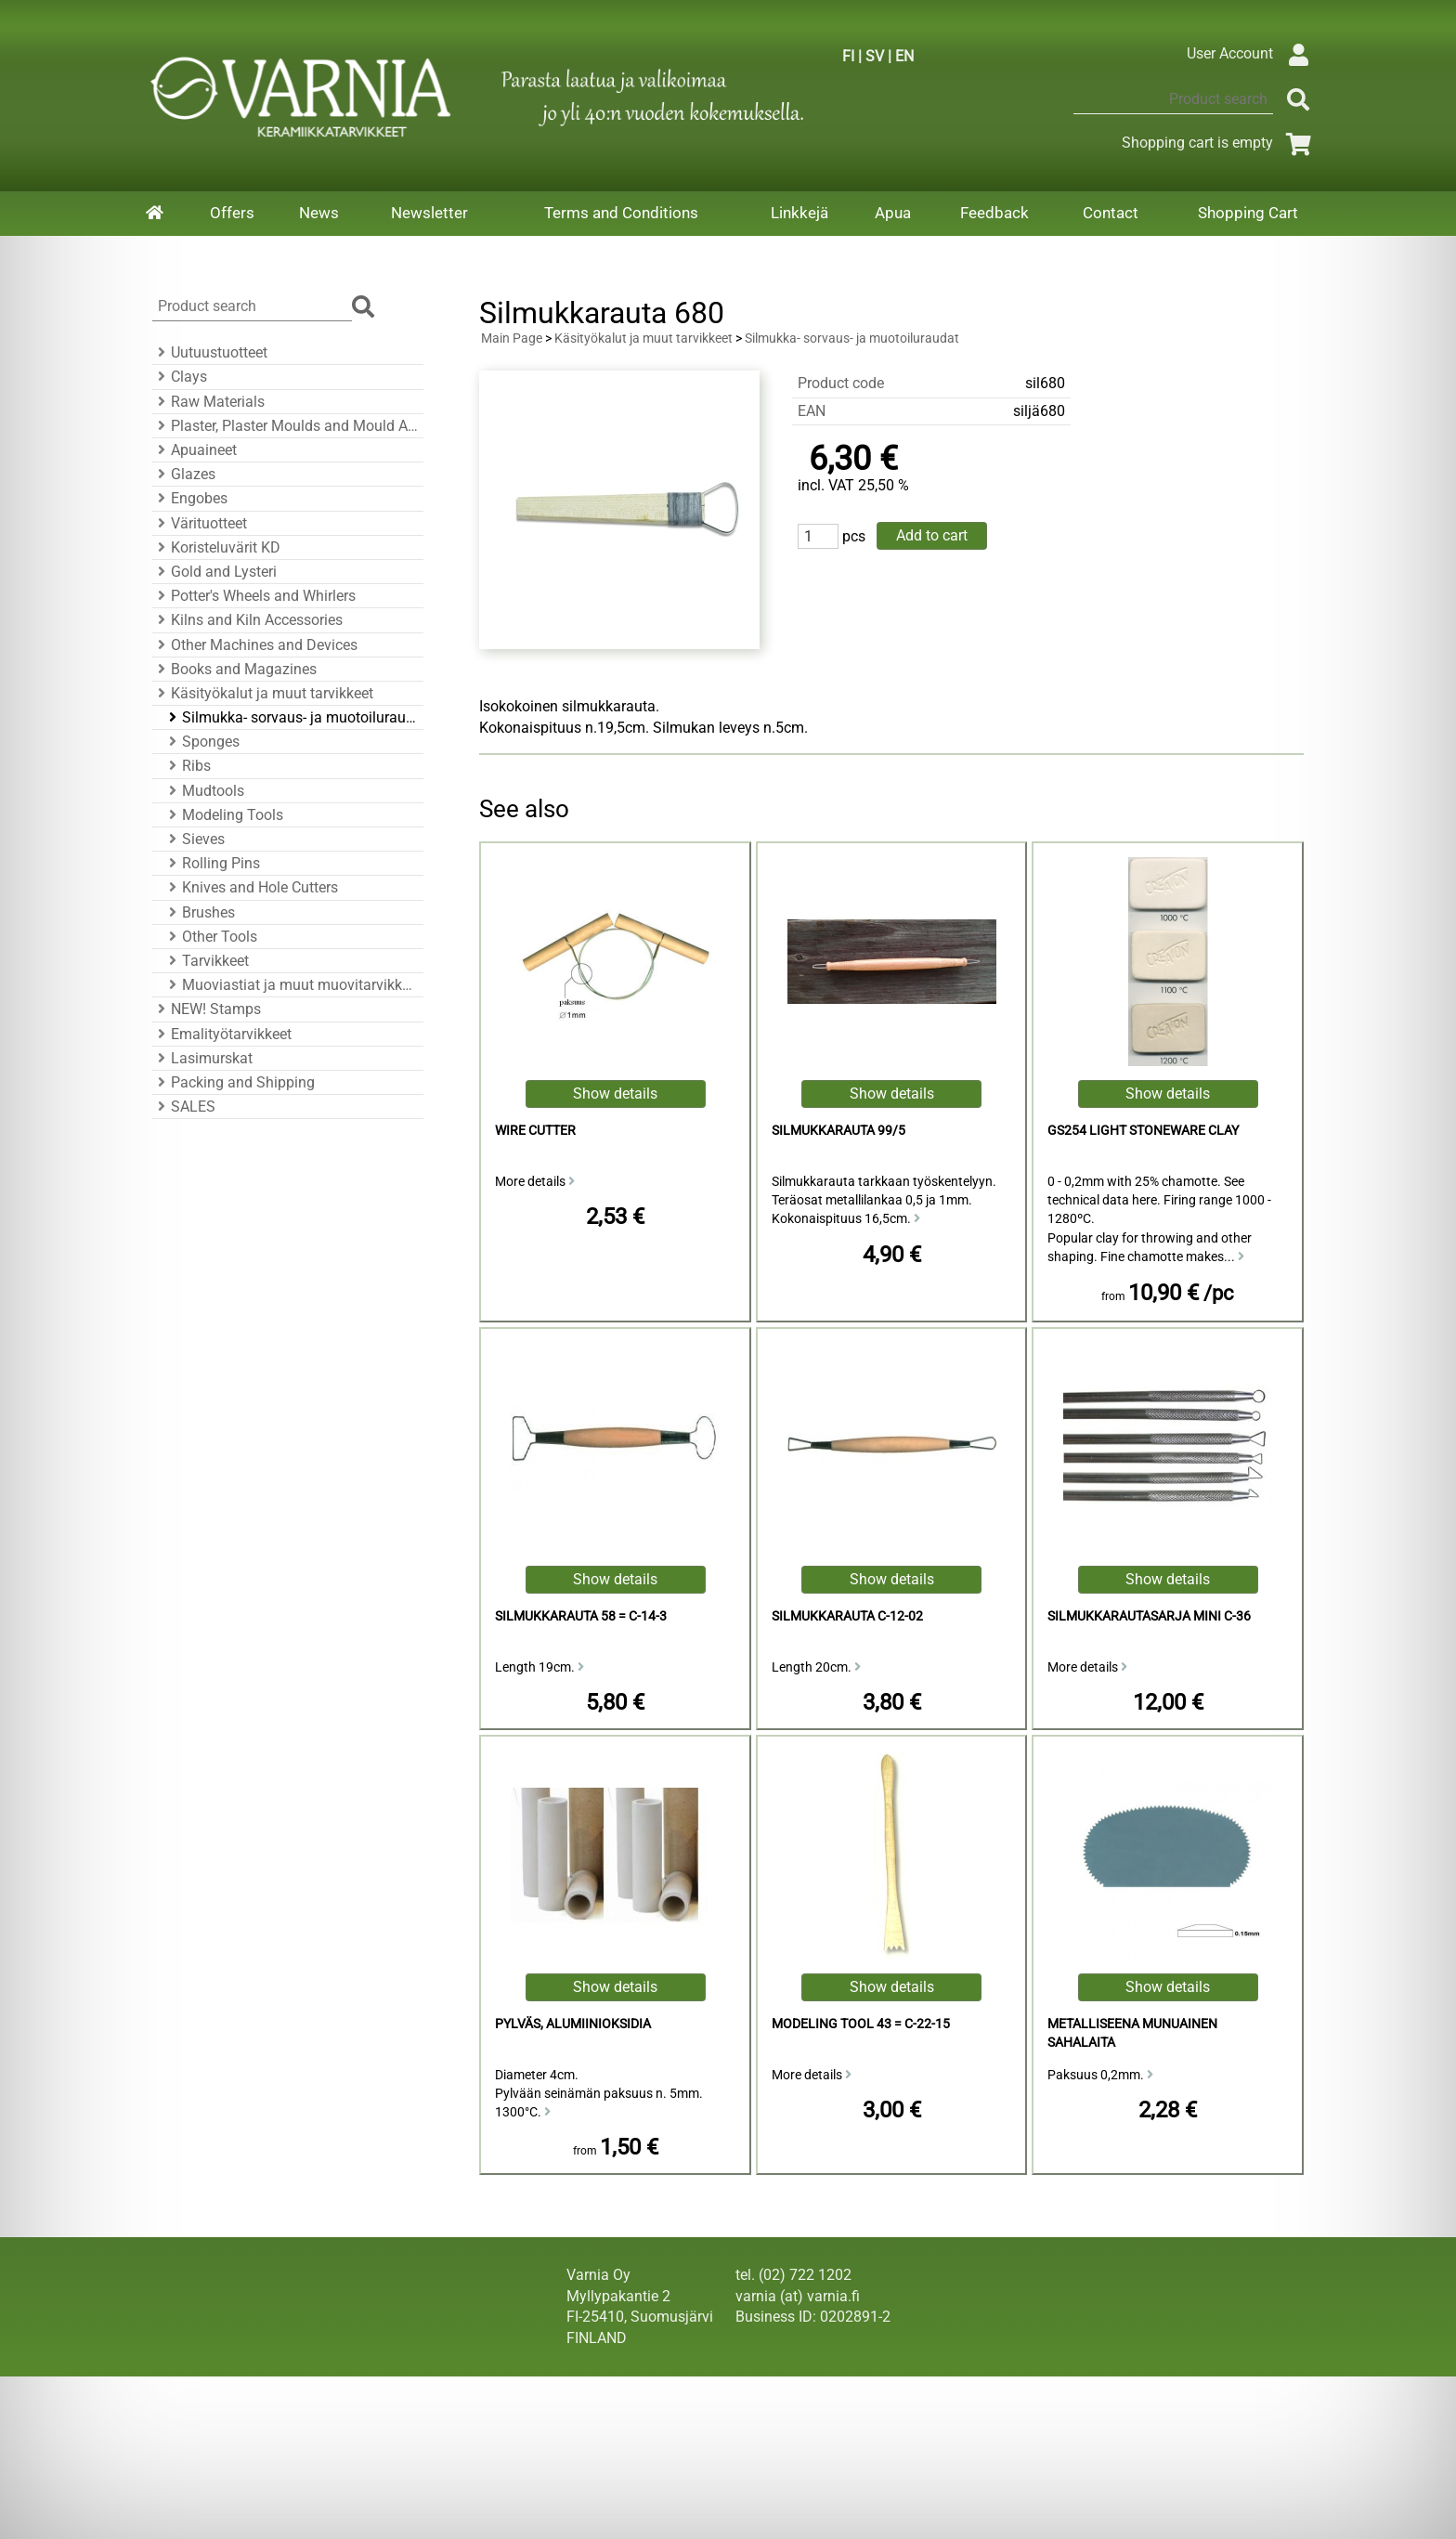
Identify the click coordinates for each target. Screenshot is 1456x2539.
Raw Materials (208, 401)
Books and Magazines (234, 669)
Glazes (183, 474)
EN (904, 56)
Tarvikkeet (206, 961)
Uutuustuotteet (209, 352)
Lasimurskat (202, 1058)
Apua (893, 212)
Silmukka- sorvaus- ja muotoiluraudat (290, 717)
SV (874, 56)
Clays (179, 376)
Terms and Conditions (621, 212)
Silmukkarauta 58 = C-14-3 (581, 1616)
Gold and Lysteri (214, 571)
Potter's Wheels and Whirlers (254, 596)
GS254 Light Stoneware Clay (1143, 1131)
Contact (1110, 212)
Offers (232, 212)
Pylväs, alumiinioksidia (573, 2024)
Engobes (190, 498)
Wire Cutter (535, 1131)
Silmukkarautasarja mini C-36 (1149, 1616)
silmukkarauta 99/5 (838, 1131)
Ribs (187, 766)
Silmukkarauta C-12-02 (847, 1616)
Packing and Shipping (233, 1082)
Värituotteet (199, 523)
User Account (1252, 53)
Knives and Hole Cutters (250, 887)
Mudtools (203, 791)
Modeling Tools (223, 815)
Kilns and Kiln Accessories (247, 620)
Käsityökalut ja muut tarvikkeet (262, 693)
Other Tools (210, 936)
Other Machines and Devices (255, 645)
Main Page (511, 338)
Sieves (194, 839)
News (319, 212)
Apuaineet (194, 450)
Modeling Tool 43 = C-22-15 (861, 2024)
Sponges (201, 741)
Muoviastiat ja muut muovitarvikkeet (290, 985)
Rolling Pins (211, 863)
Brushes (199, 912)
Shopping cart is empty (1220, 142)
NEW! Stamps (206, 1009)
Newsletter (429, 212)
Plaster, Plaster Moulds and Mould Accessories (285, 426)
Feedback (994, 212)
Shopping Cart (1248, 212)
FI (848, 56)
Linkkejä (799, 212)
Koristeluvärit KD (216, 547)
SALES (183, 1106)
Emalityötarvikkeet (222, 1034)
